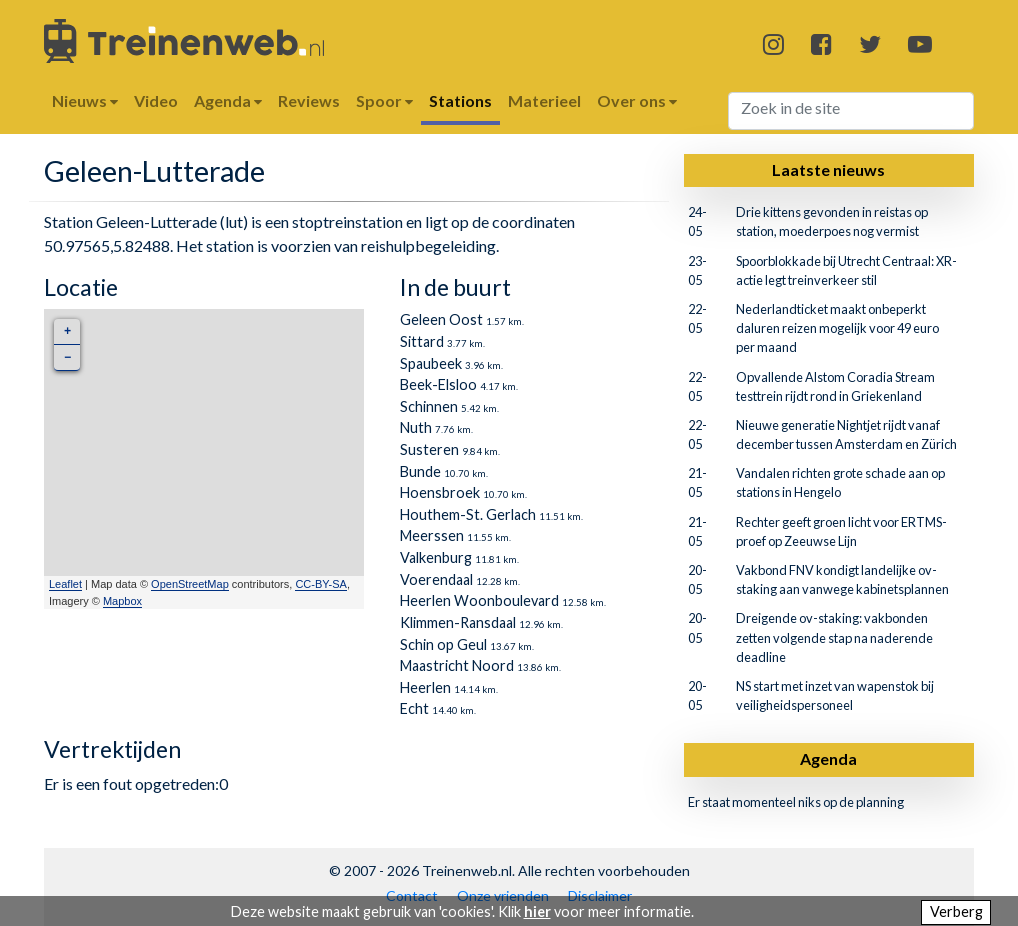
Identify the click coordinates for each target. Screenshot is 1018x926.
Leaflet (65, 584)
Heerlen (425, 687)
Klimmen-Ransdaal (458, 622)
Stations (460, 100)
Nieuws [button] (85, 100)
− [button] (67, 357)
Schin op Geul (443, 644)
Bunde (420, 471)
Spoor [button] (384, 100)
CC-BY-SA (321, 584)
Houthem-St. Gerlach (468, 514)
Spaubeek (431, 363)
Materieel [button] (544, 100)
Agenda (828, 758)
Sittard (422, 341)
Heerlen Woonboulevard (479, 600)
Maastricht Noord (457, 665)
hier (537, 911)
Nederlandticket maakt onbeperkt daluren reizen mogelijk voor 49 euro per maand (837, 328)
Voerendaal (436, 579)
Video (156, 100)
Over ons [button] (637, 100)
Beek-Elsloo (438, 384)
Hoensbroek (440, 492)
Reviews (309, 100)
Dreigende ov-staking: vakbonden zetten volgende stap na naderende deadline (834, 637)
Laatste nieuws (828, 169)
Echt (414, 708)
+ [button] (67, 331)
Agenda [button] (228, 100)
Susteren (429, 449)
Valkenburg (436, 557)
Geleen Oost (441, 319)
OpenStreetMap (190, 584)
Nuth (416, 427)
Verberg (956, 911)
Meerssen (432, 535)
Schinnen (429, 406)
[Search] (851, 111)
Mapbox (122, 601)
